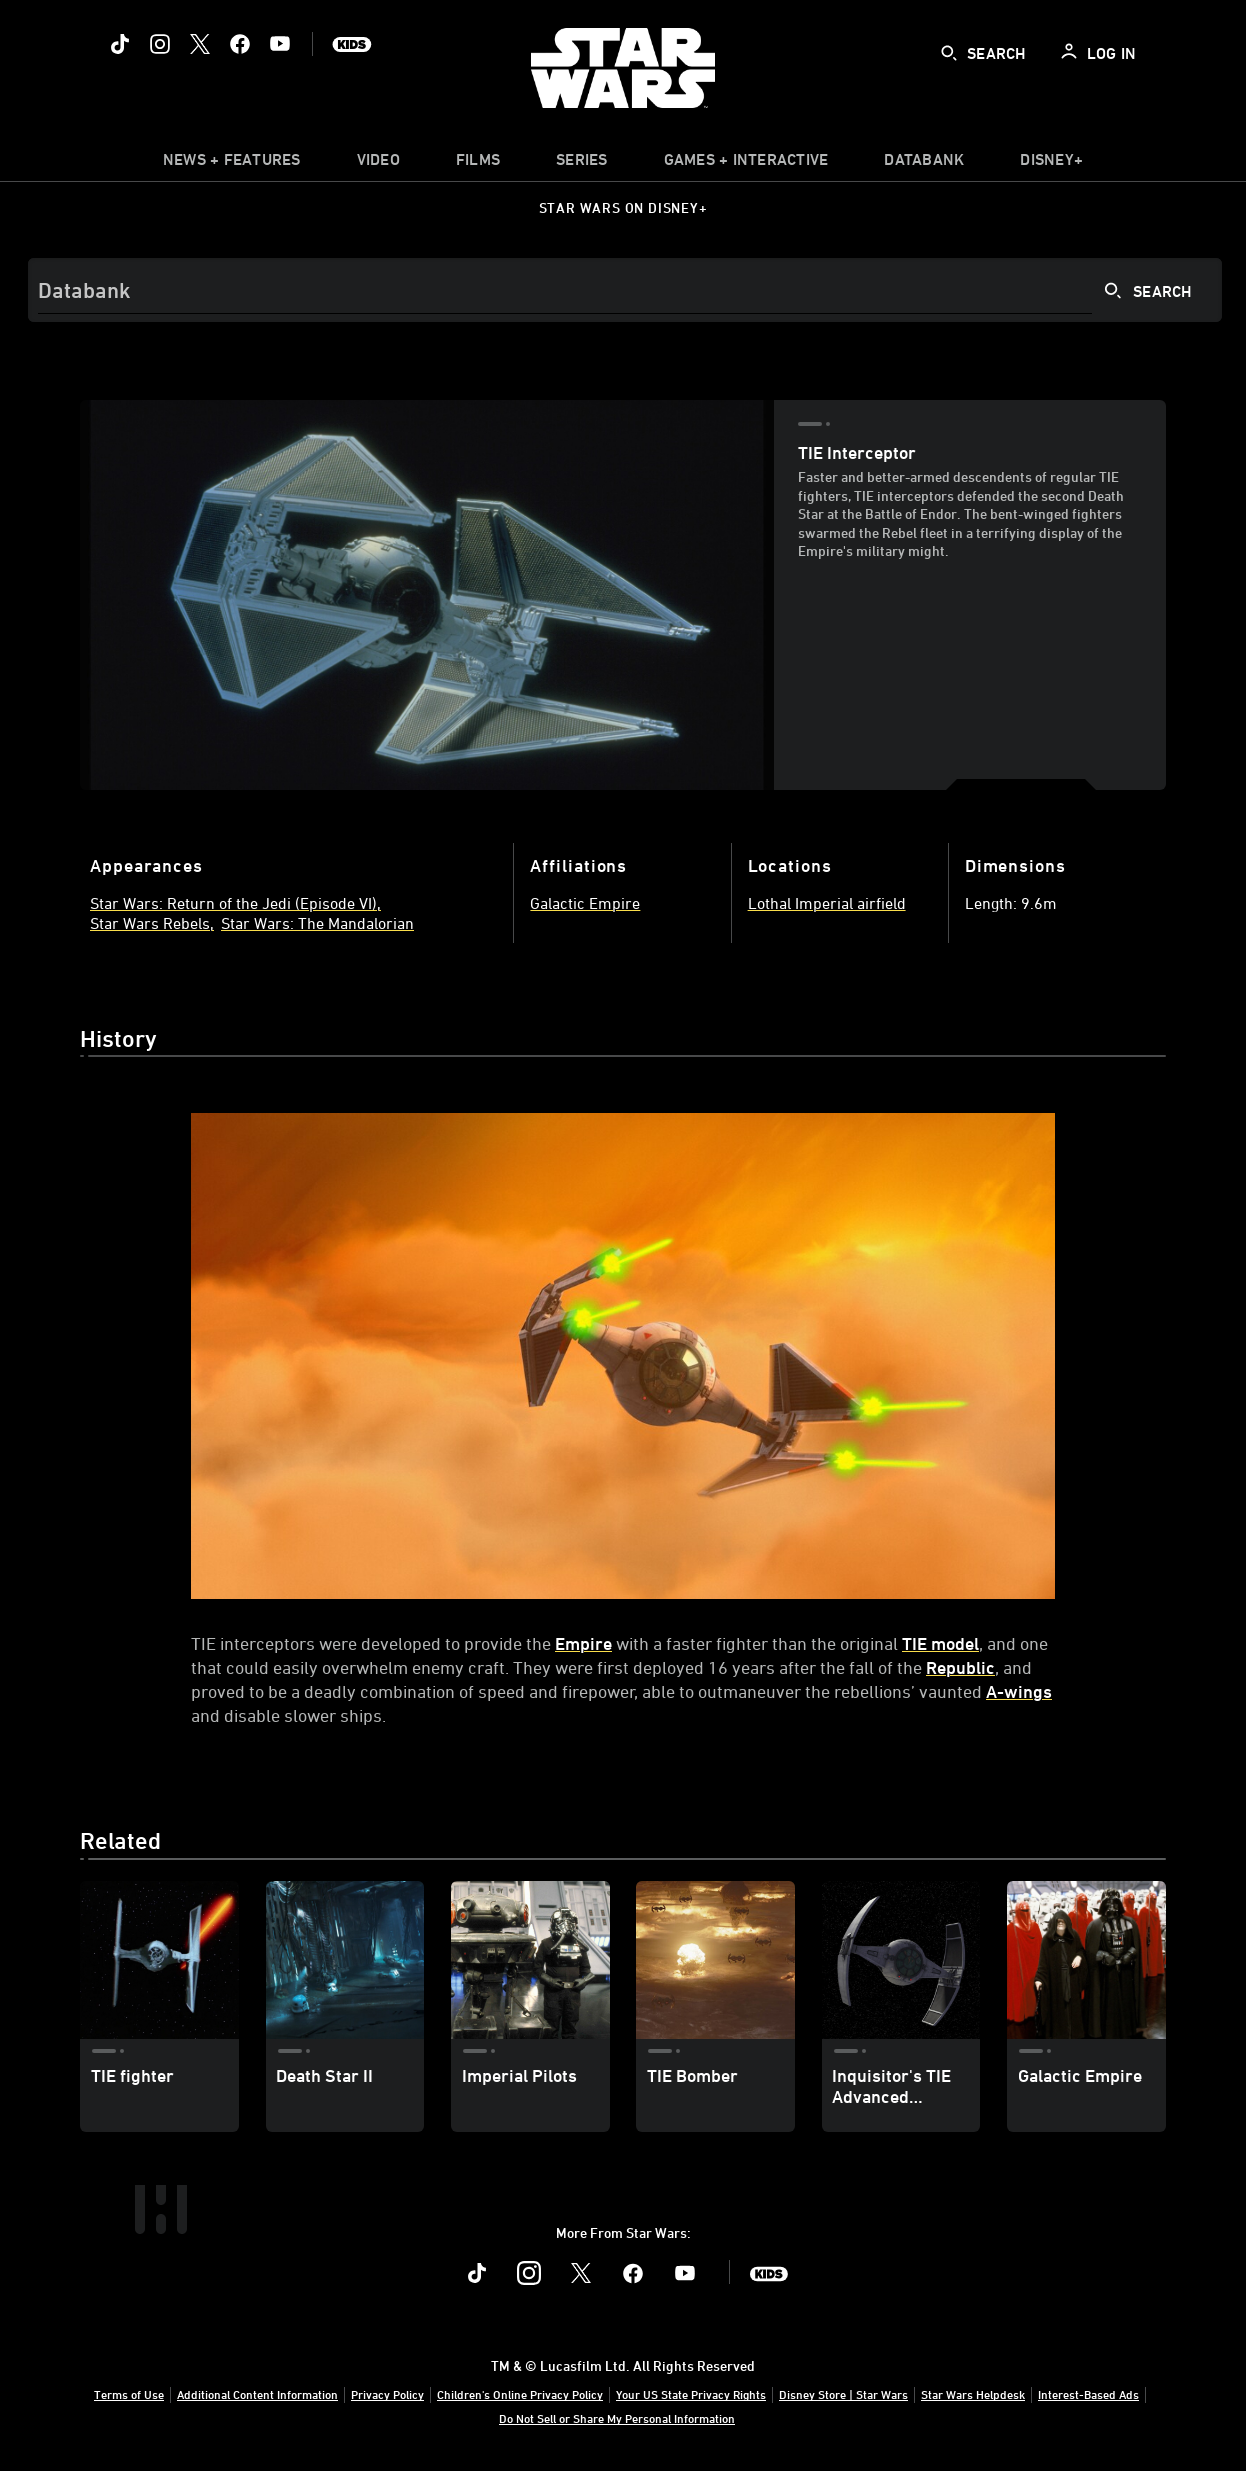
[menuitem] (378, 164)
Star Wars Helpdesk (973, 2394)
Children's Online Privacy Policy (520, 2394)
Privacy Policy (387, 2394)
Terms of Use (129, 2394)
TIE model (940, 1643)
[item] (232, 164)
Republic (960, 1667)
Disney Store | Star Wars (843, 2394)
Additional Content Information (257, 2394)
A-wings (1019, 1691)
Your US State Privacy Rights (691, 2394)
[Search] (625, 290)
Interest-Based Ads (1088, 2394)
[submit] (949, 53)
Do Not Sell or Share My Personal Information (617, 2418)
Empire (583, 1643)
